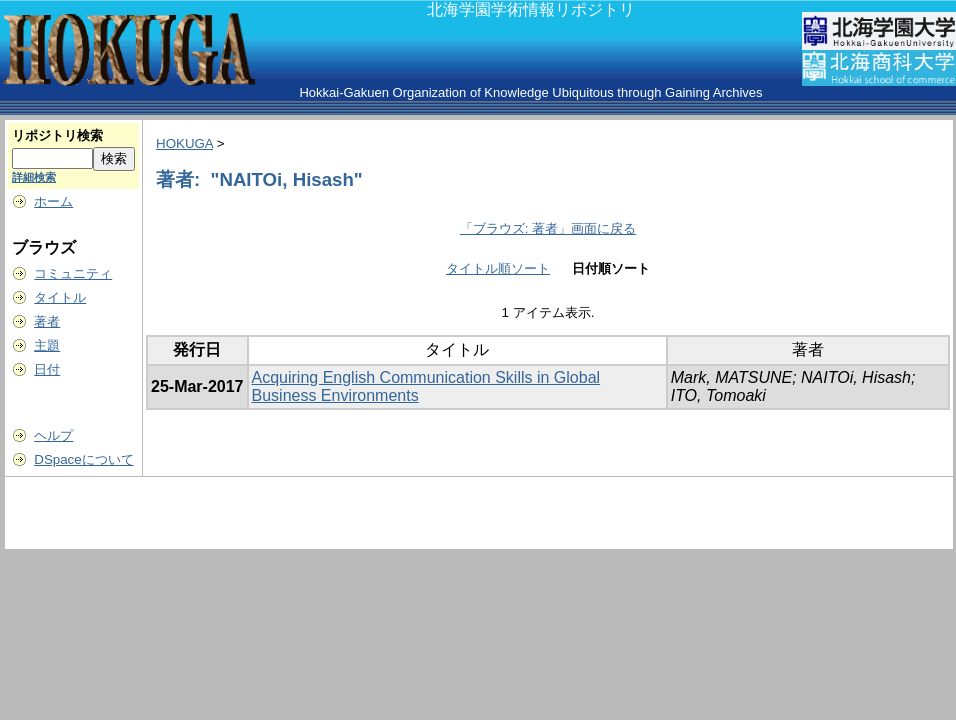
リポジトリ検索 (57, 135)
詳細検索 (34, 177)
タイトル (60, 297)
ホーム (53, 201)
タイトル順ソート (498, 268)
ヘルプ (53, 435)
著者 (47, 321)
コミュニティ (73, 273)
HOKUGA (184, 143)
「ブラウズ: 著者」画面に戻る (548, 228)
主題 (47, 345)
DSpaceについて (83, 459)
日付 (47, 369)
